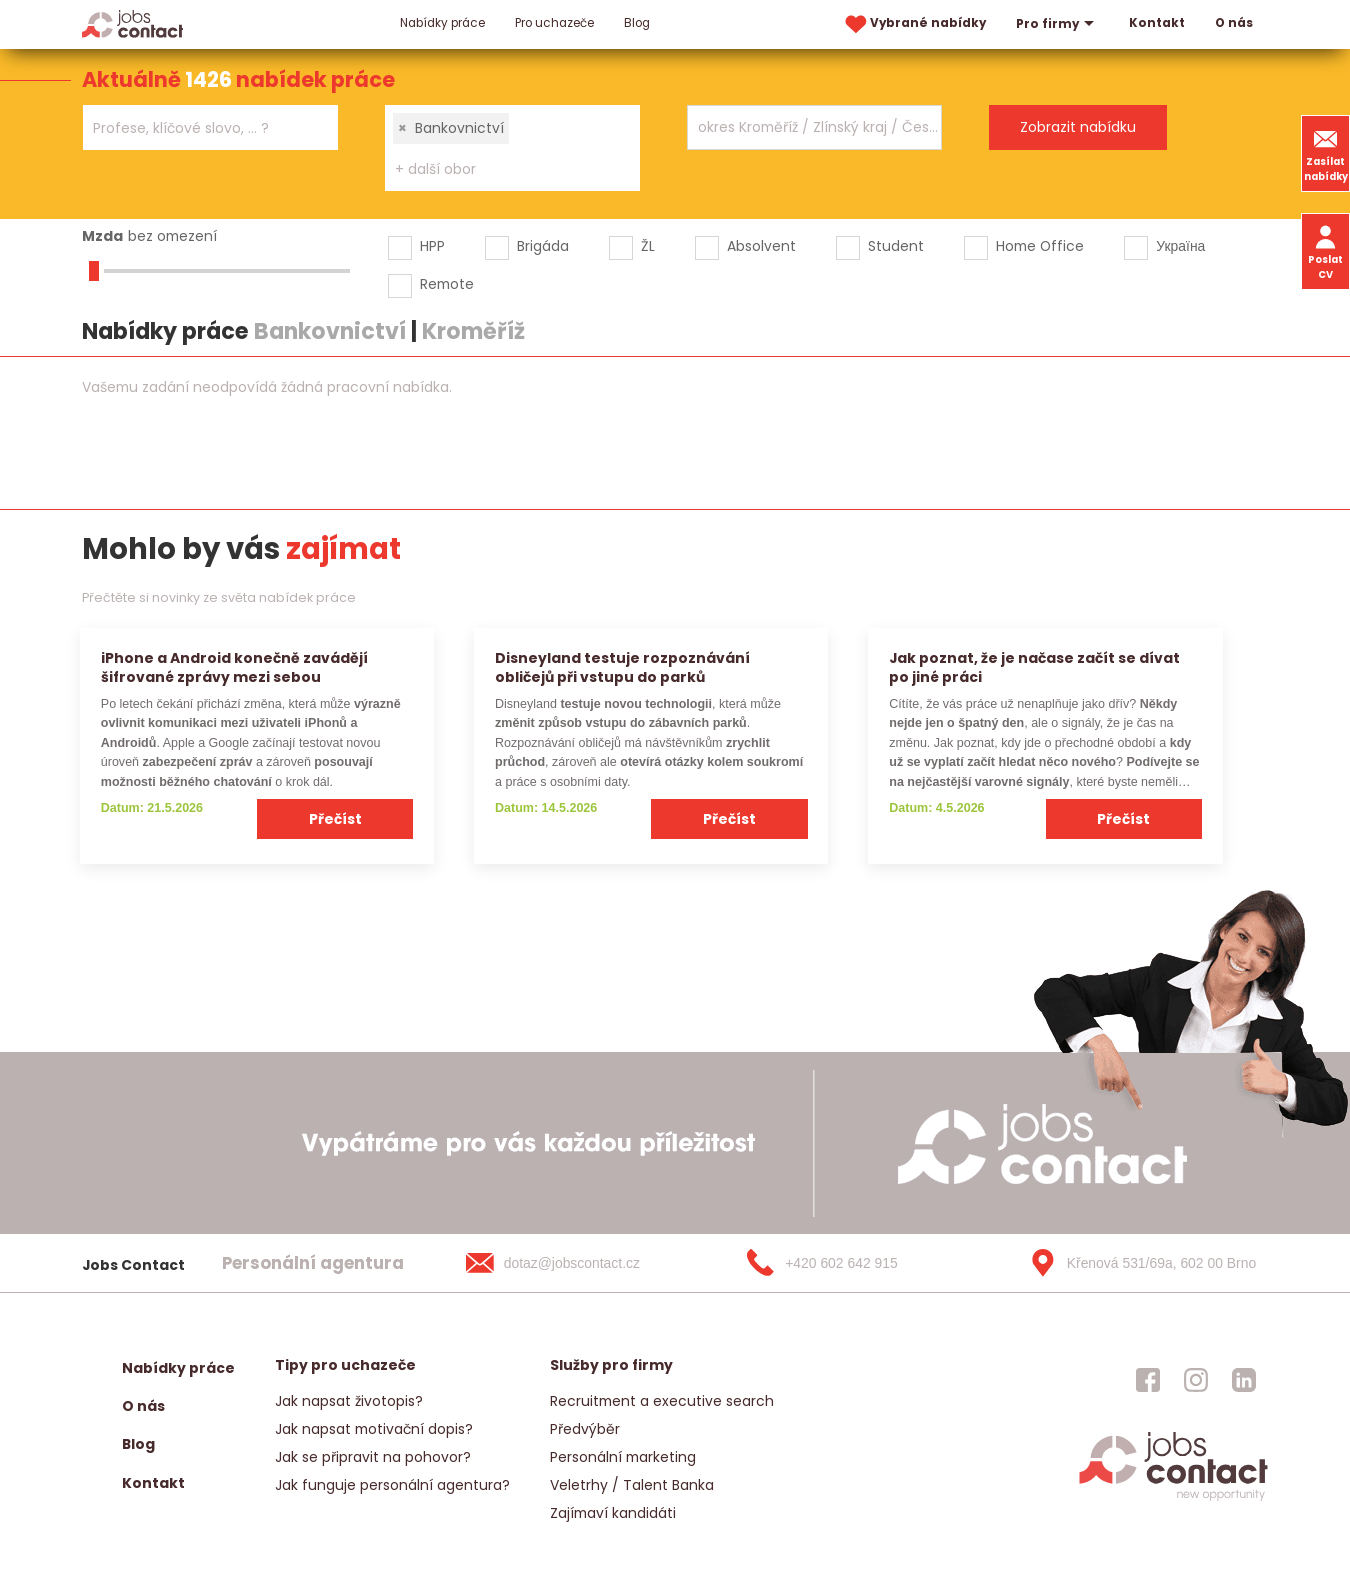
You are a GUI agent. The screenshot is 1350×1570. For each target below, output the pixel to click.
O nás (1234, 23)
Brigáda (543, 246)
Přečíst (335, 819)
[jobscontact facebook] (1148, 1380)
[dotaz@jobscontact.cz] (573, 1263)
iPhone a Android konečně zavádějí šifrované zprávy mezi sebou (234, 667)
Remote (447, 284)
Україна (1180, 246)
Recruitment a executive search (662, 1401)
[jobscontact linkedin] (1244, 1380)
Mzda (102, 236)
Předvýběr (585, 1429)
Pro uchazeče (554, 23)
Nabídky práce (442, 23)
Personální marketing (623, 1457)
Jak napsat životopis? (349, 1401)
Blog (637, 23)
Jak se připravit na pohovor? (373, 1457)
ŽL (648, 246)
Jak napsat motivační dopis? (374, 1429)
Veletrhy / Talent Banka (632, 1485)
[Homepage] (132, 23)
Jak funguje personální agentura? (392, 1485)
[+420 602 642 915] (854, 1263)
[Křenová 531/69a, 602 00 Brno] (1136, 1263)
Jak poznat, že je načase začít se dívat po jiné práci (1034, 667)
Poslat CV (1325, 251)
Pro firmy (1057, 24)
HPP (432, 246)
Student (896, 246)
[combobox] (210, 127)
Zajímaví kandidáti (613, 1513)
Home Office (1040, 246)
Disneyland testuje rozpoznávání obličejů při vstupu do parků (622, 667)
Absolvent (761, 246)
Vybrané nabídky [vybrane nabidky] (914, 24)
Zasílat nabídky (1326, 153)
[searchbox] (198, 128)
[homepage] (1173, 1498)
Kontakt (1157, 23)
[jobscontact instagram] (1196, 1380)
